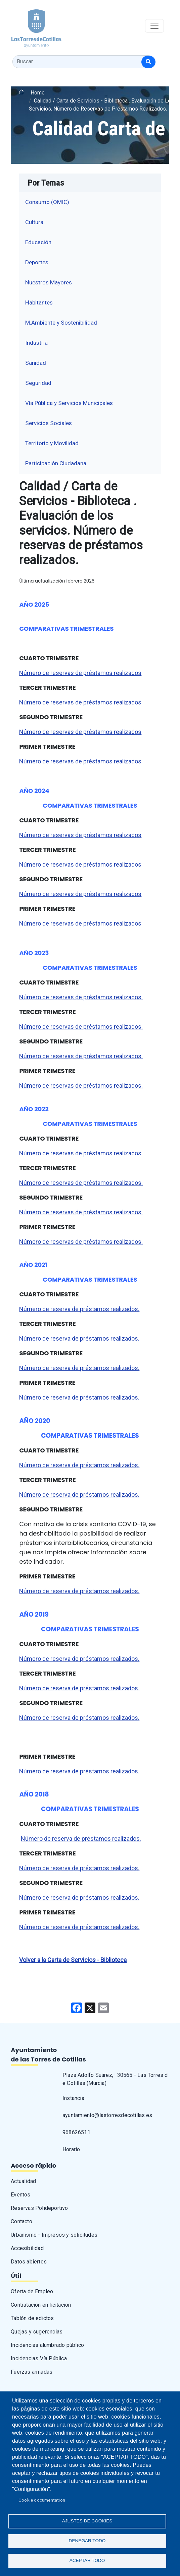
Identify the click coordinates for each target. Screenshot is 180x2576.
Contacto (21, 2221)
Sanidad (35, 362)
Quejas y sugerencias (36, 2331)
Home (38, 92)
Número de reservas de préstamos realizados (80, 672)
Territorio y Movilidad (52, 443)
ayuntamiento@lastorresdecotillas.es (107, 2115)
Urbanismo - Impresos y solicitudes (54, 2235)
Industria (36, 342)
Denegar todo (87, 2540)
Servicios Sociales (48, 423)
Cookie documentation (41, 2500)
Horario (71, 2149)
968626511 (76, 2132)
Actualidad (23, 2181)
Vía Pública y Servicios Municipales (69, 403)
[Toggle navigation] (154, 25)
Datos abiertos (29, 2261)
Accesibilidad (27, 2248)
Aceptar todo (87, 2560)
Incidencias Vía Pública (39, 2358)
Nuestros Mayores (48, 282)
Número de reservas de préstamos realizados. (81, 997)
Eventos (20, 2194)
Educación (38, 242)
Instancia (73, 2098)
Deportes (36, 262)
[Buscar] (148, 62)
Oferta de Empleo (32, 2291)
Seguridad (38, 383)
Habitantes (39, 302)
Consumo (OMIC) (47, 202)
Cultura (34, 222)
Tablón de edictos (32, 2318)
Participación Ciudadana (55, 463)
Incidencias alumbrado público (47, 2345)
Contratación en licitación (41, 2305)
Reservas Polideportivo (39, 2208)
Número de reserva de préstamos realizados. (79, 1308)
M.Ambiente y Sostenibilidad (61, 322)
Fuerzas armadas (31, 2372)
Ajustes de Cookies (87, 2520)
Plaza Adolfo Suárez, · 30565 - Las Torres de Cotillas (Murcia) (115, 2079)
